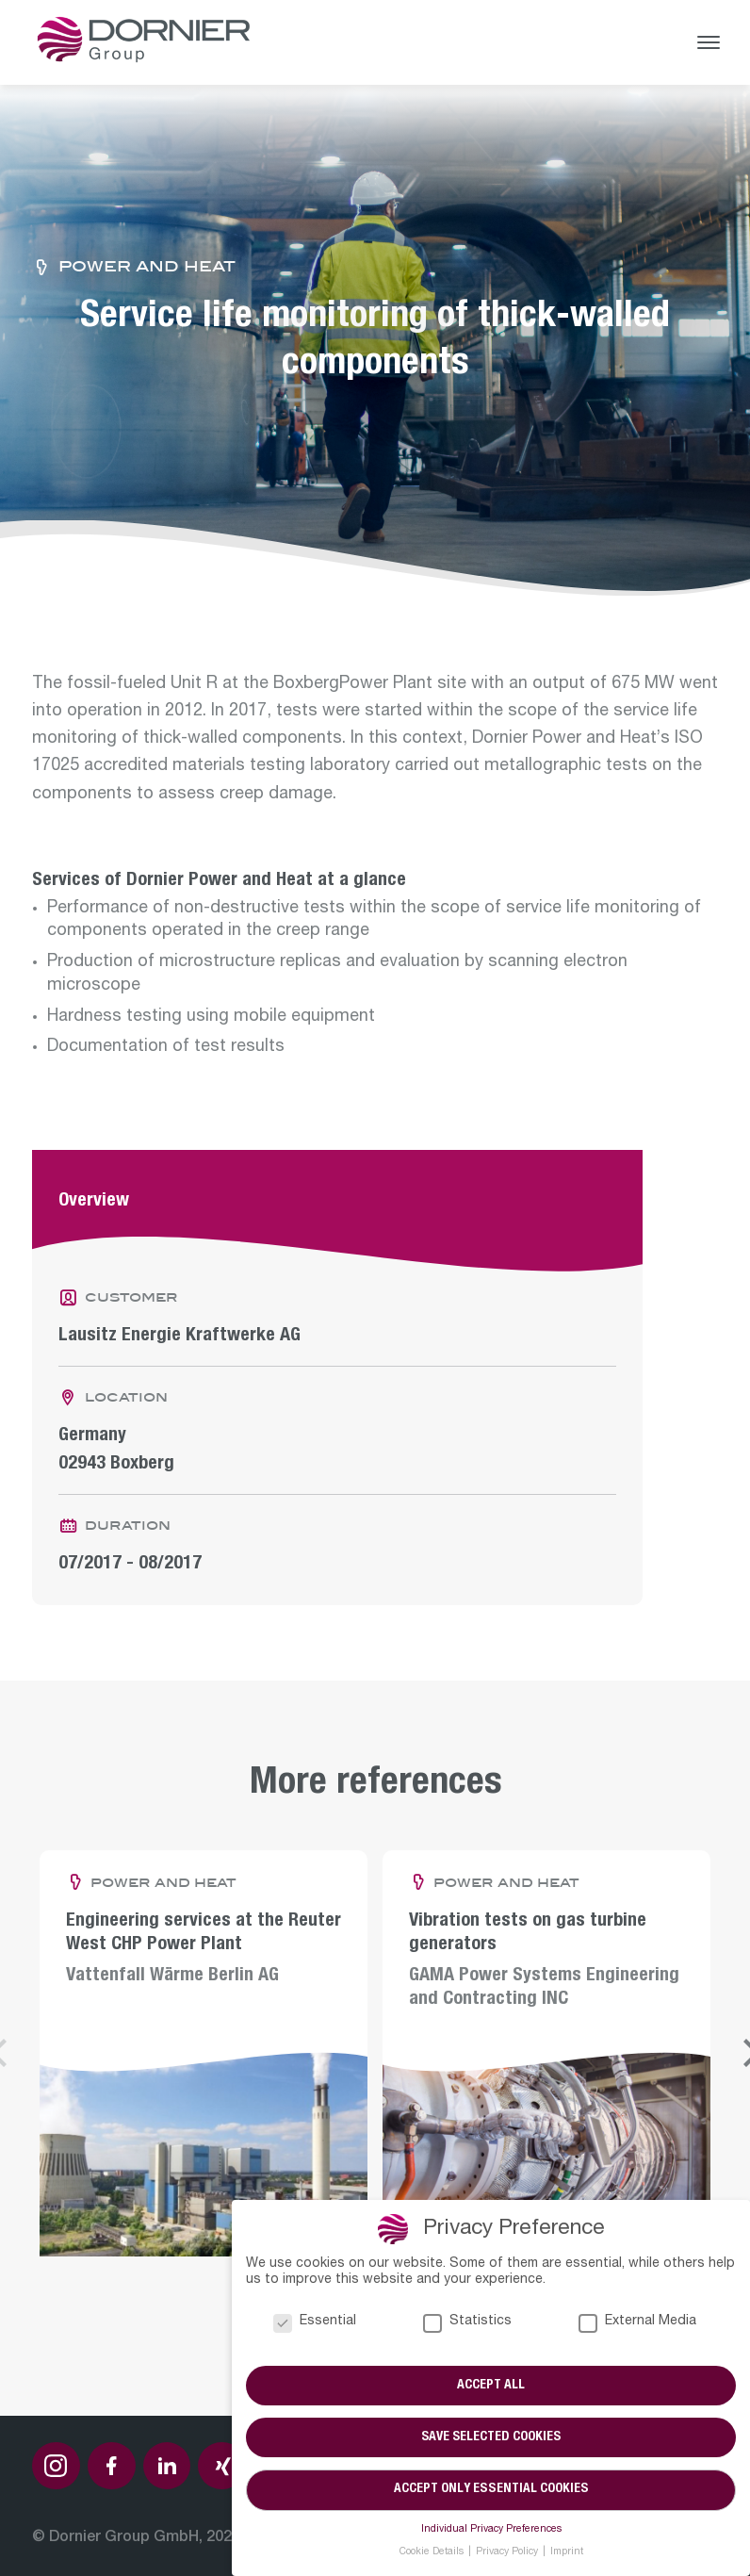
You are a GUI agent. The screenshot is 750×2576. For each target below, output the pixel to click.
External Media (637, 2321)
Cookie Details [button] (432, 2552)
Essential (314, 2321)
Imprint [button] (566, 2552)
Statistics (467, 2321)
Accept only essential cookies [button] (491, 2490)
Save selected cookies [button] (491, 2437)
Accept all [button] (491, 2384)
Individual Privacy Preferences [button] (491, 2530)
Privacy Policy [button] (508, 2552)
